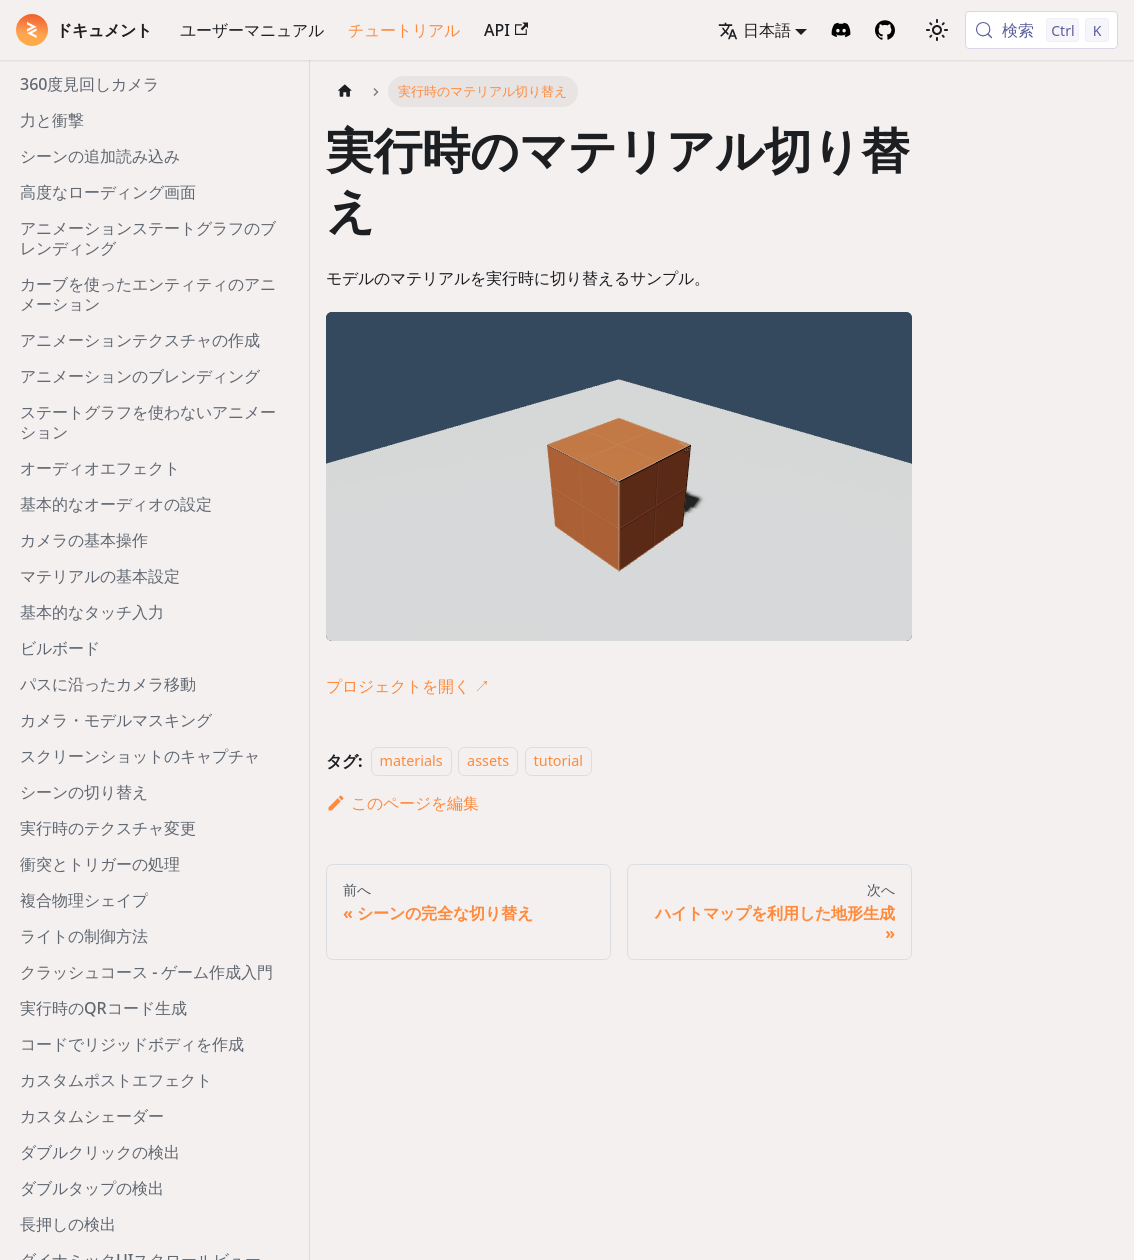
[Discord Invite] (841, 30)
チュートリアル (404, 30)
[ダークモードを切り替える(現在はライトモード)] (937, 30)
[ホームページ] (345, 91)
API (506, 30)
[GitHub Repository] (885, 30)
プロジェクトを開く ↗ (408, 686)
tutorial (558, 761)
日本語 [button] (754, 30)
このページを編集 (402, 803)
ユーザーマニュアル (252, 30)
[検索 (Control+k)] (1041, 30)
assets (488, 761)
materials (411, 761)
